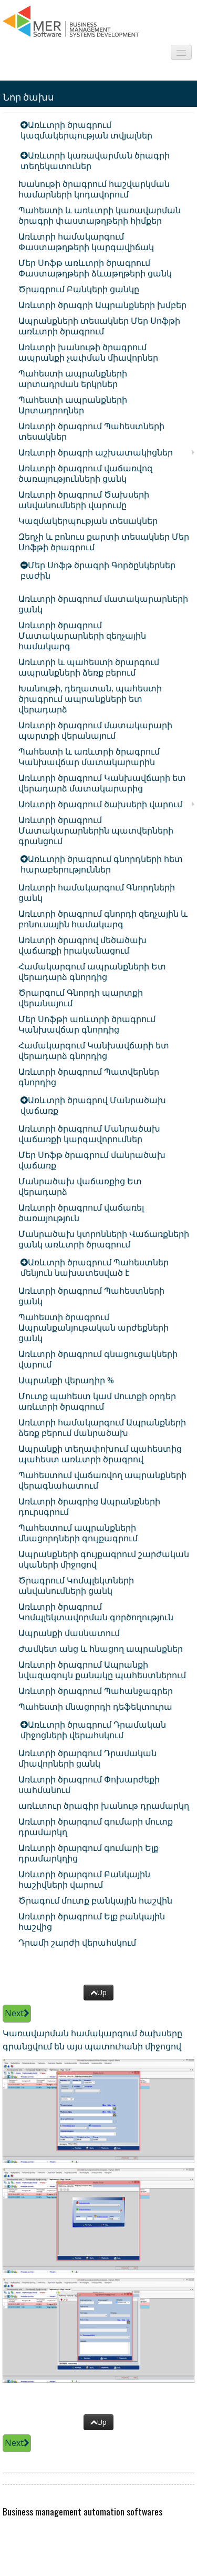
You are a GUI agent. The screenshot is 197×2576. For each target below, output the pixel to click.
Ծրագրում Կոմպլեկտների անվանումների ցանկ (76, 1585)
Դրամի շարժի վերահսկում (77, 1942)
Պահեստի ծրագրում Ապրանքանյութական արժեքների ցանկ (93, 1327)
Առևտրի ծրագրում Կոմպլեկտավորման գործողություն (95, 1612)
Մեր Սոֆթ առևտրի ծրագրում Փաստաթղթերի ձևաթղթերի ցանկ (95, 268)
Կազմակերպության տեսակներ (88, 521)
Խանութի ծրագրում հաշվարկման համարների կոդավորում (94, 189)
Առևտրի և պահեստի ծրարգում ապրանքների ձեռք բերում (88, 667)
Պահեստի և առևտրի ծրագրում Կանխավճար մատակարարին (89, 757)
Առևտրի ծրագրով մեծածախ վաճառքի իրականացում (82, 945)
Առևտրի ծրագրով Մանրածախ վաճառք (93, 1105)
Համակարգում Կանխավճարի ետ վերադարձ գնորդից (93, 1050)
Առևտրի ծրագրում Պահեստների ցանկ (91, 1296)
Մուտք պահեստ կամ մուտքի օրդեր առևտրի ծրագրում (97, 1401)
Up (98, 1992)
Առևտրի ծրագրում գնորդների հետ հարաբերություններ (101, 864)
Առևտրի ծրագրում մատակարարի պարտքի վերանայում (95, 730)
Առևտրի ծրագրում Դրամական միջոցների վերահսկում (93, 1730)
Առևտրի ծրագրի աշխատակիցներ (95, 452)
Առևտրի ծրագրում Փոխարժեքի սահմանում (89, 1785)
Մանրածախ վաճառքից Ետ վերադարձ (80, 1186)
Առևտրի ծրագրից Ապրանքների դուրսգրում (89, 1506)
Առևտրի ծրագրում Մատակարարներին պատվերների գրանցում (95, 830)
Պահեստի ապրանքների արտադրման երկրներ (72, 379)
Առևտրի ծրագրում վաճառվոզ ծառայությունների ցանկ (85, 473)
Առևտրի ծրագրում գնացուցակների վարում (98, 1359)
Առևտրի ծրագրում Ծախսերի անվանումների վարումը (83, 500)
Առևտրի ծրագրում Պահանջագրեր (95, 1691)
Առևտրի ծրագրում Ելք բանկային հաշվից (91, 1921)
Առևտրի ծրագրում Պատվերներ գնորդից (88, 1077)
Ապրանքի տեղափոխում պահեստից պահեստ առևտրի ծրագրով (100, 1454)
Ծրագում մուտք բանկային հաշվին (95, 1900)
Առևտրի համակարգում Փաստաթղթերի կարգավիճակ (86, 242)
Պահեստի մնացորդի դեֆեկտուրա (95, 1706)
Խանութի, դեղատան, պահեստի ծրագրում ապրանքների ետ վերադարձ (90, 698)
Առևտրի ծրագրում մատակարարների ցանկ (103, 604)
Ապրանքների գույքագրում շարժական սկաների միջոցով (103, 1559)
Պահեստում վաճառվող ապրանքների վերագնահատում (102, 1480)
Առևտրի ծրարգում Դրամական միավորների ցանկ (87, 1758)
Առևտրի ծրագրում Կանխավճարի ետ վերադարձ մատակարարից (102, 783)
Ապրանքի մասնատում (69, 1633)
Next (17, 2013)
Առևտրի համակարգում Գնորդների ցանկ (96, 892)
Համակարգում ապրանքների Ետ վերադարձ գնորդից (92, 971)
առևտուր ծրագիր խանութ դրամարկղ (103, 1805)
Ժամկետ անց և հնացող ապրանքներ (100, 1648)
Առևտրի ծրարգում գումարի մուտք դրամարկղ (95, 1827)
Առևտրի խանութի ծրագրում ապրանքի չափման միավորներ (88, 352)
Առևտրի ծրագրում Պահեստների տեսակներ (91, 431)
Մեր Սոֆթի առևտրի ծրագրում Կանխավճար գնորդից (86, 1024)
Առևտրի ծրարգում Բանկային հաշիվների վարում (84, 1879)
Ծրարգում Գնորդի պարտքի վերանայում (80, 998)
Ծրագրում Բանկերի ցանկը (78, 289)
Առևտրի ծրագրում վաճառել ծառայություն (81, 1213)
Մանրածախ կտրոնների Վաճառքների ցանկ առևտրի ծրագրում (103, 1239)
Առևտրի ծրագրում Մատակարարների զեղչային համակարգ (82, 635)
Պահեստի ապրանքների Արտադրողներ (72, 405)
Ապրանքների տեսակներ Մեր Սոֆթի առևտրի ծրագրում (99, 326)
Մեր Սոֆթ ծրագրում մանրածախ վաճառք (91, 1160)
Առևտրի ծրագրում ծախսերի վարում (100, 804)
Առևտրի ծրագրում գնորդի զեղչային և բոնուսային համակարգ (103, 919)
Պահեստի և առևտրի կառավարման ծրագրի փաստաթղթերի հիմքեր (99, 215)
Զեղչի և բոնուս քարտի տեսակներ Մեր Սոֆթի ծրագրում (103, 542)
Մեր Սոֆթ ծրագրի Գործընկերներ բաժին (97, 570)
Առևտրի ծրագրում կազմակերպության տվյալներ (86, 130)
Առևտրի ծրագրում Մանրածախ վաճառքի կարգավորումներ (89, 1134)
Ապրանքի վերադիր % (66, 1380)
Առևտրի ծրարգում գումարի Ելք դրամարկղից (88, 1853)
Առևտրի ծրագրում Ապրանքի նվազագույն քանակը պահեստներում (102, 1670)
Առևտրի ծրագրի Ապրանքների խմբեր (102, 305)
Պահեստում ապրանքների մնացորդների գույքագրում (78, 1533)
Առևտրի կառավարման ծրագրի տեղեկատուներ (95, 161)
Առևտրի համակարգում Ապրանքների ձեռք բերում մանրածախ (102, 1427)
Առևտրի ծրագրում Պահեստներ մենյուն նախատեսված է (94, 1267)
